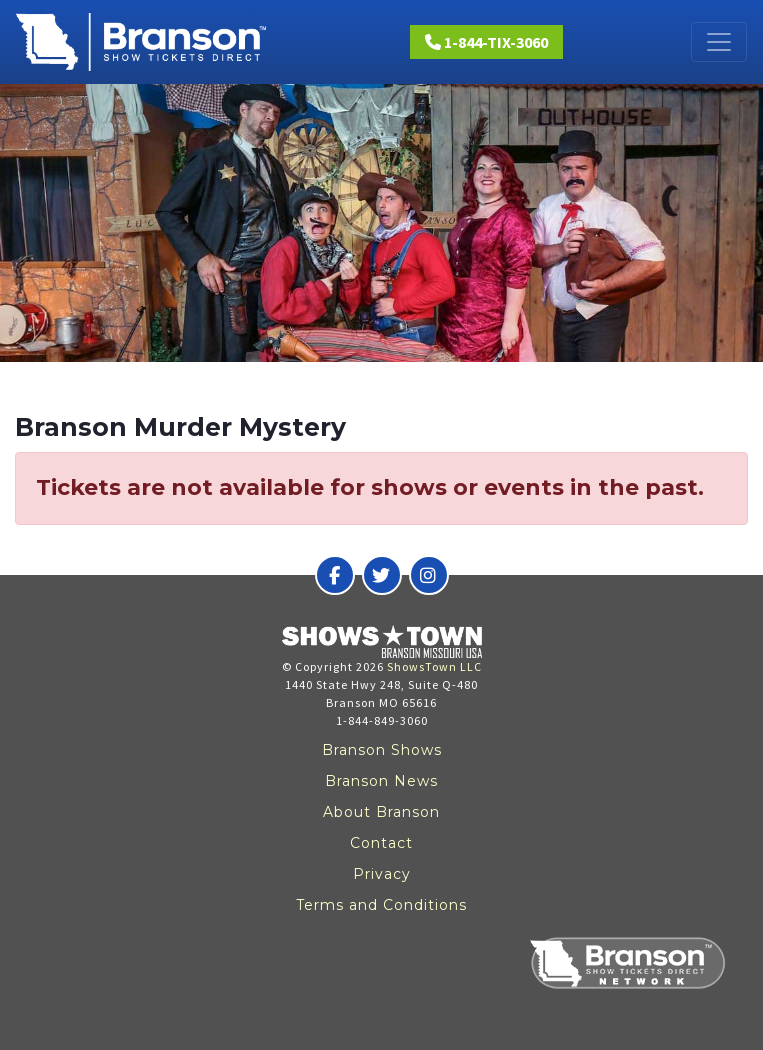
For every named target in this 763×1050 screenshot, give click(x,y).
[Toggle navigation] (719, 42)
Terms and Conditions (381, 905)
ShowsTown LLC (434, 666)
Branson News (381, 781)
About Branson (381, 812)
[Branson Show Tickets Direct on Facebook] (335, 575)
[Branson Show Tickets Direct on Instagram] (429, 575)
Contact (381, 843)
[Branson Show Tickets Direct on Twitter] (382, 575)
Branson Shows (382, 750)
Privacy (382, 874)
